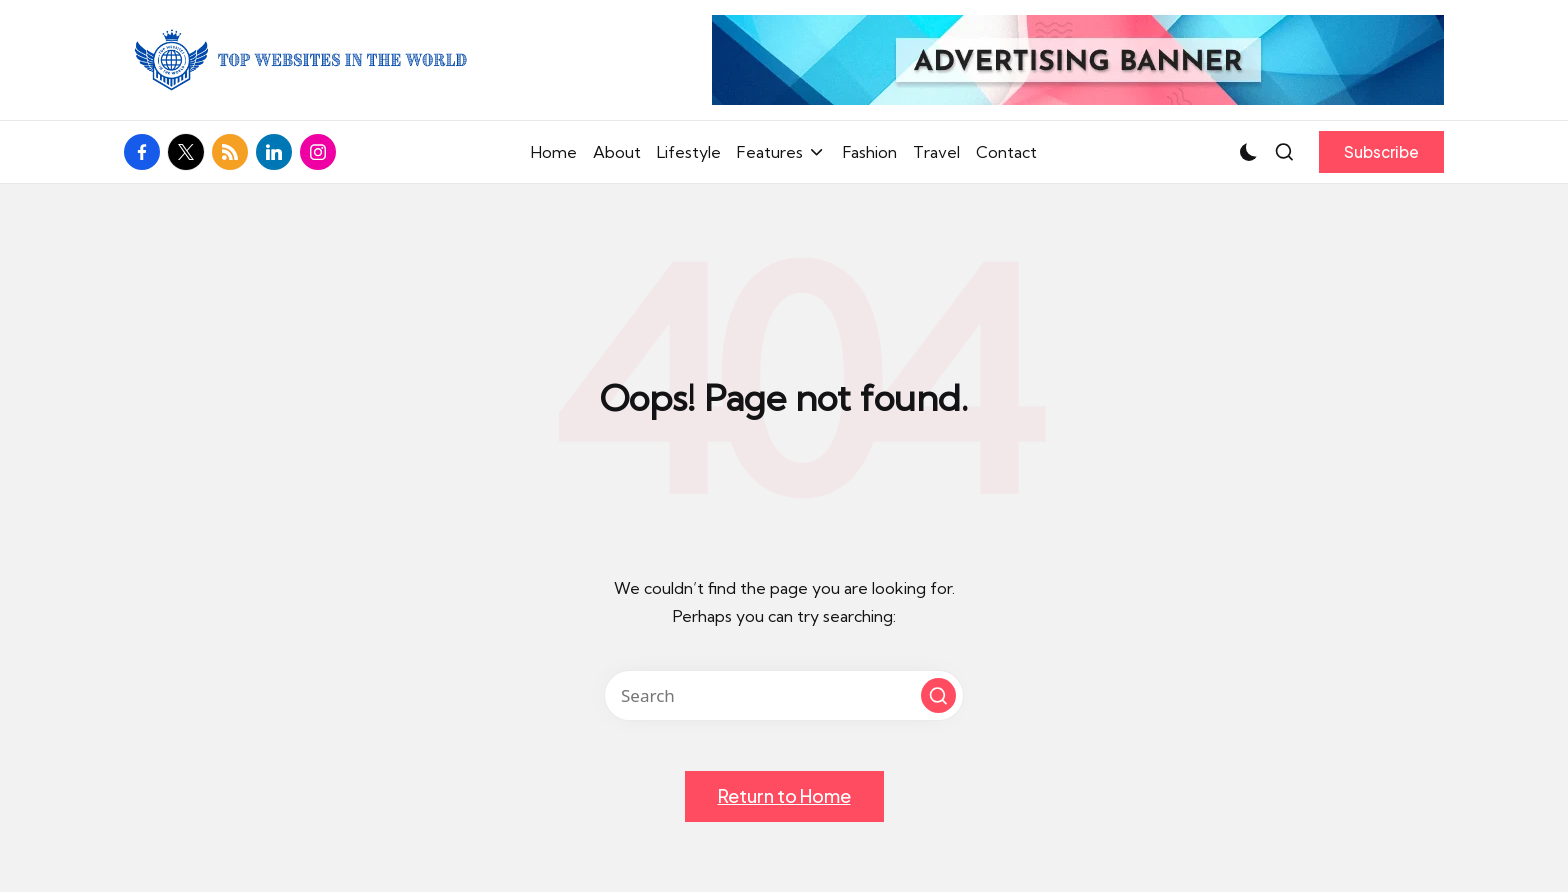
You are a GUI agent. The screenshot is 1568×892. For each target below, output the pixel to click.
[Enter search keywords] (784, 695)
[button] (1381, 152)
